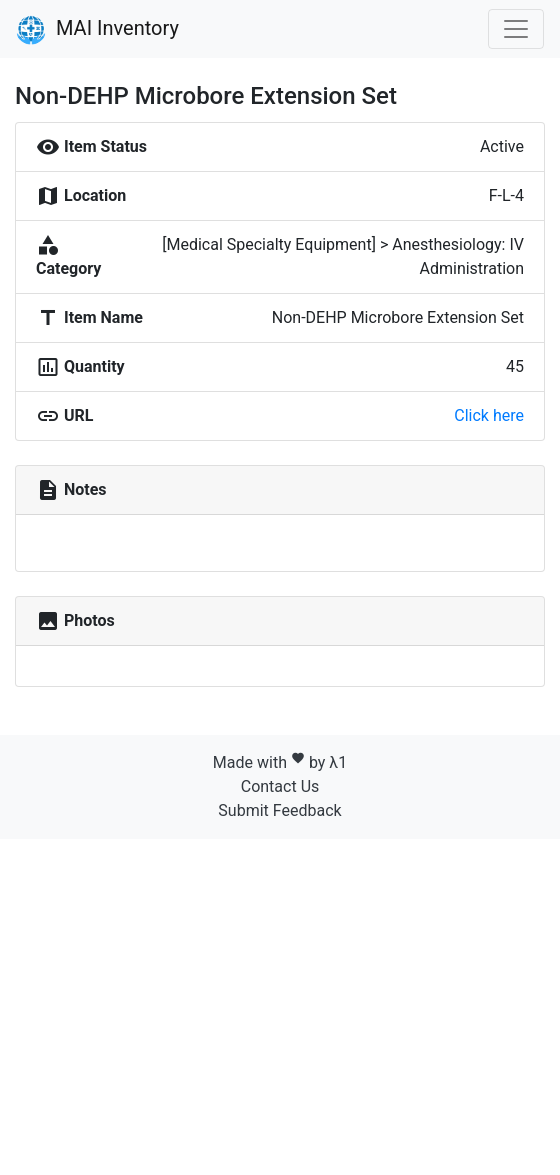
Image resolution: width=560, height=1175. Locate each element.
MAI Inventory (97, 30)
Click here (489, 415)
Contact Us (280, 786)
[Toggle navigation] (516, 29)
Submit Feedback (279, 810)
